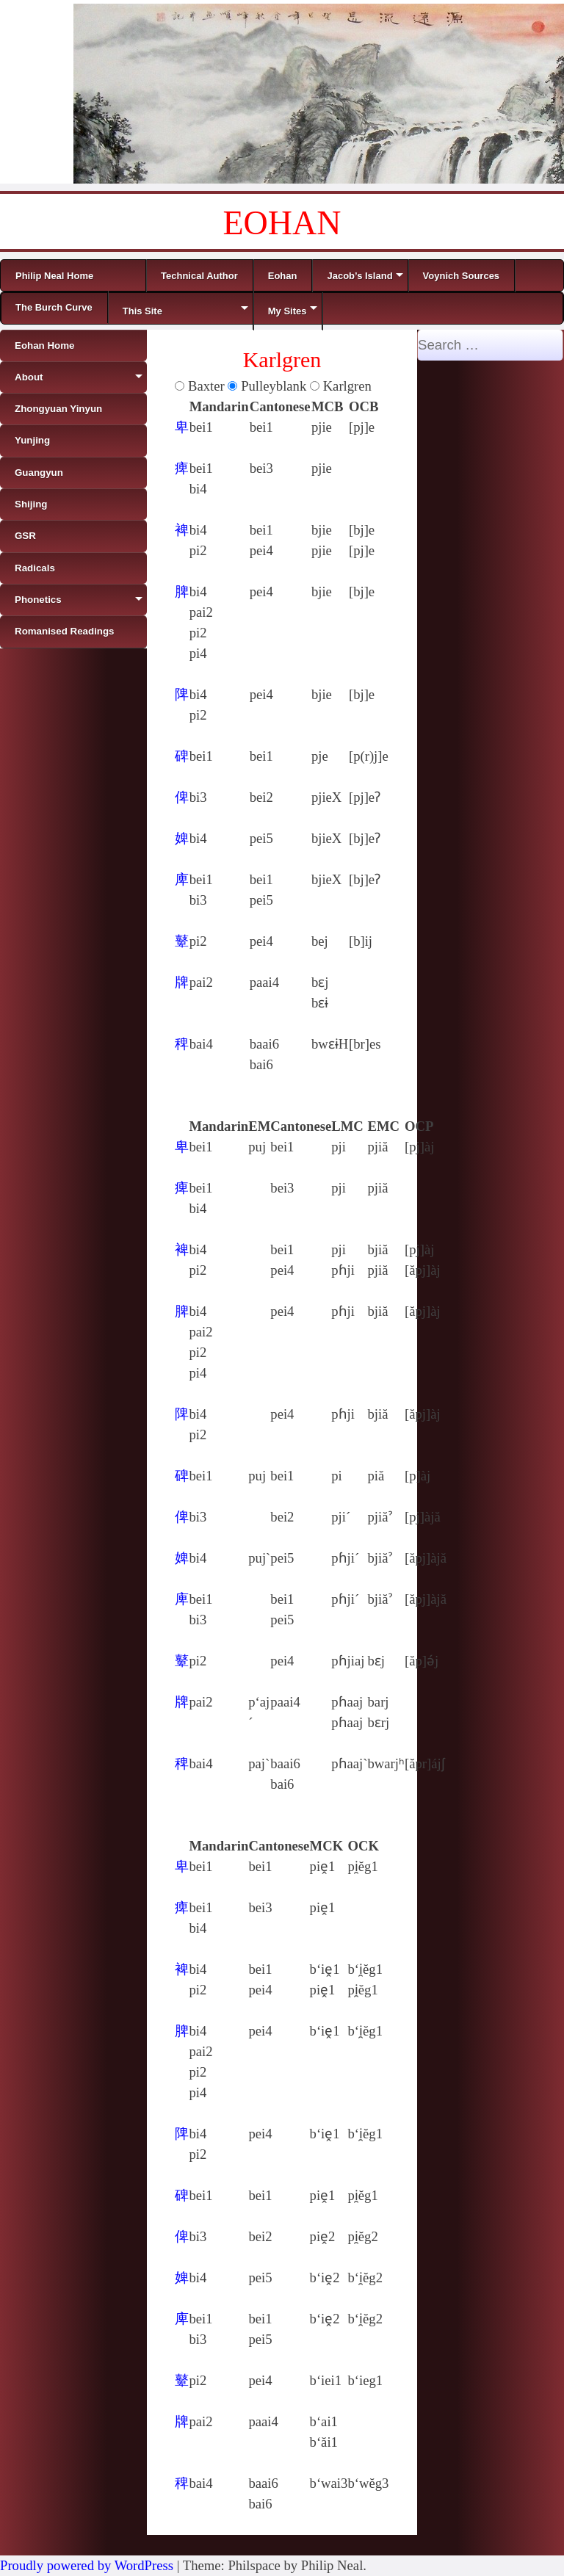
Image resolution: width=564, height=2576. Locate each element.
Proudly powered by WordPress (86, 2565)
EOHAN (282, 223)
